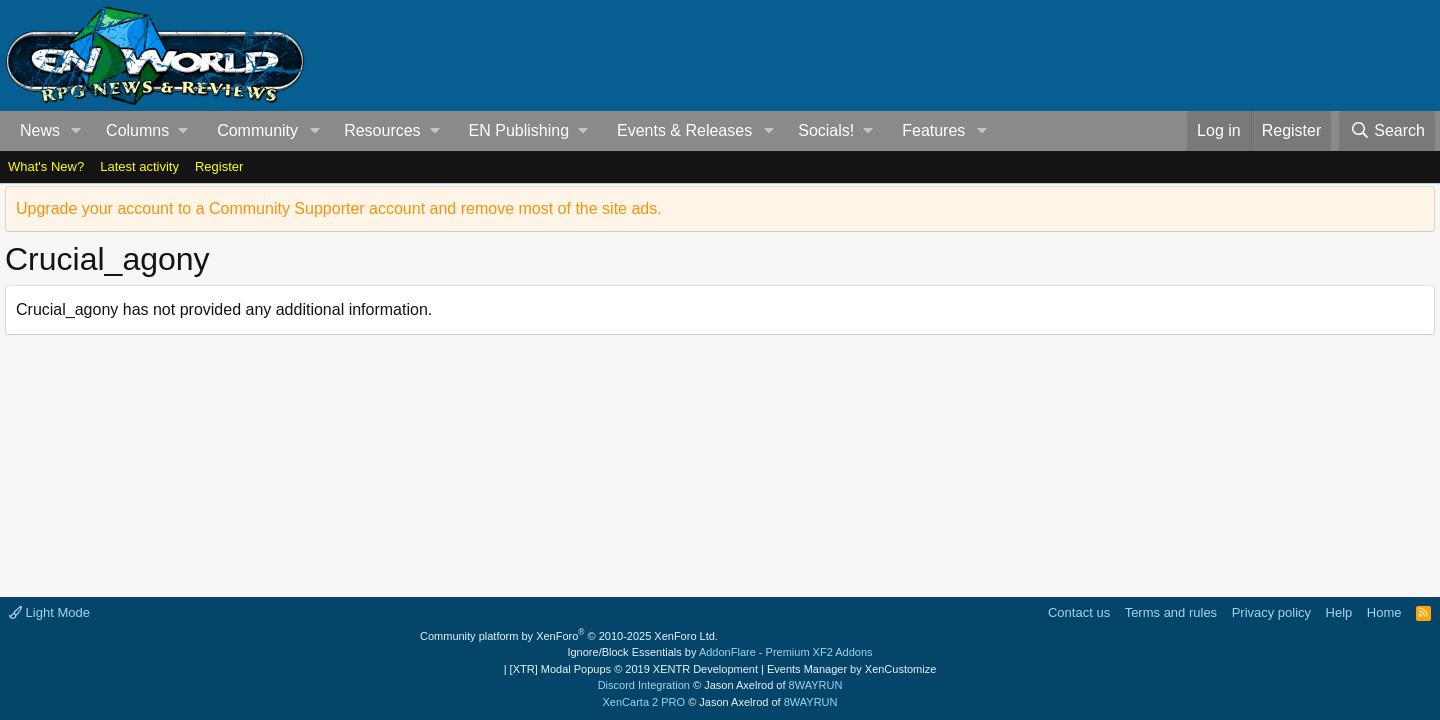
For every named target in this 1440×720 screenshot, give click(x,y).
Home (1384, 612)
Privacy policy (1271, 612)
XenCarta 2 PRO (644, 702)
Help (1339, 612)
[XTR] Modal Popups (634, 669)
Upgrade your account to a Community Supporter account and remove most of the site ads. (339, 208)
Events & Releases (684, 130)
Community (257, 130)
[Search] (1387, 131)
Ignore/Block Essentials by (719, 652)
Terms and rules (1171, 612)
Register (219, 166)
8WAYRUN (816, 685)
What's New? (46, 166)
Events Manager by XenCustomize (851, 669)
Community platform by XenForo (569, 636)
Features (933, 130)
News (40, 130)
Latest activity (139, 166)
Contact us (1079, 612)
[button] (76, 131)
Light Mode (49, 612)
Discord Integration (644, 685)
